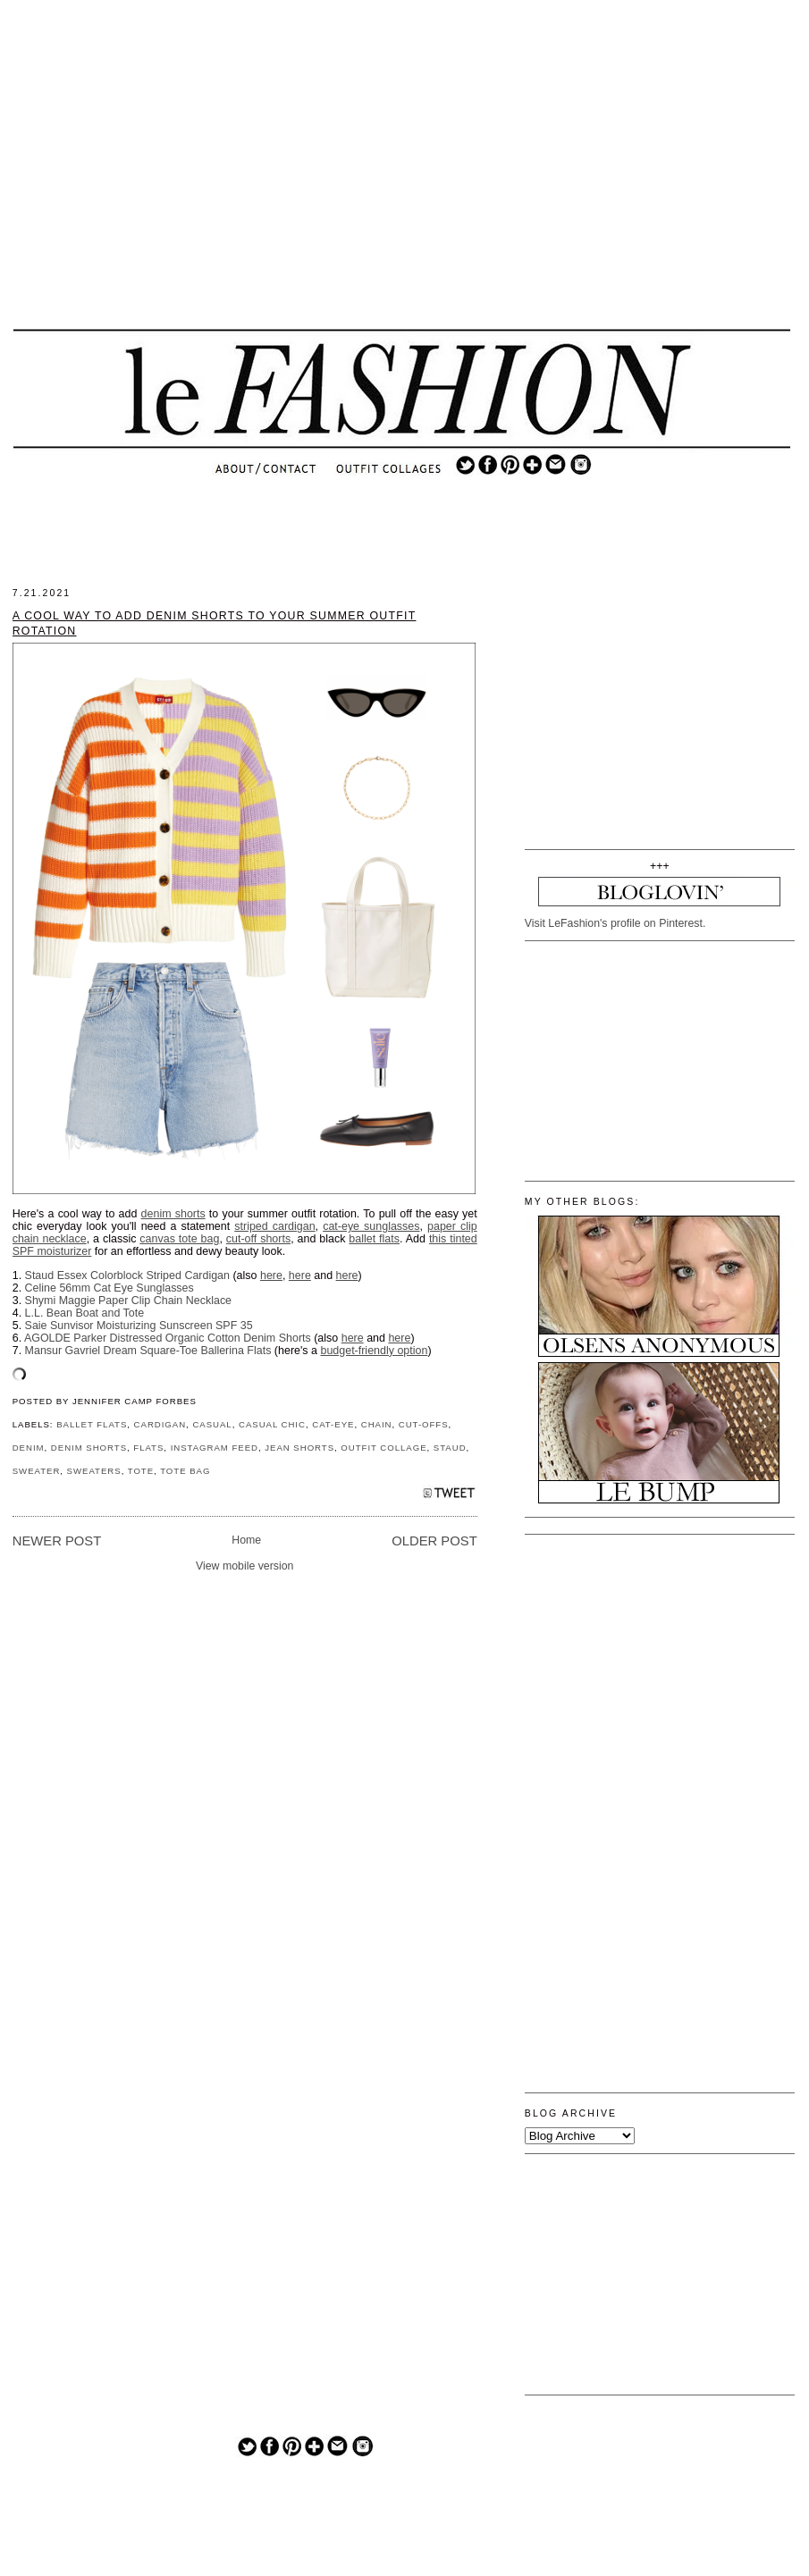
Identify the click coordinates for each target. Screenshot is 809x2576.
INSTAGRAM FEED (214, 1447)
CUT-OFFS (424, 1424)
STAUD (450, 1447)
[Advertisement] (401, 179)
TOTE (141, 1471)
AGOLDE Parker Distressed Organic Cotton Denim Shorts (167, 1338)
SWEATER (37, 1471)
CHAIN (376, 1424)
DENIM (29, 1447)
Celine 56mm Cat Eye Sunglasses (109, 1288)
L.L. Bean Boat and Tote (85, 1313)
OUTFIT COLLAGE (383, 1447)
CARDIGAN (160, 1424)
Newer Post (57, 1541)
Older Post (434, 1541)
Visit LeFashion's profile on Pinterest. (615, 923)
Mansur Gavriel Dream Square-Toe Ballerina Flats (148, 1350)
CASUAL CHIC (272, 1424)
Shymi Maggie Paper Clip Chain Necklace (128, 1300)
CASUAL (212, 1424)
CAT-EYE (333, 1424)
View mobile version (245, 1566)
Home (246, 1540)
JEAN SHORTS (299, 1447)
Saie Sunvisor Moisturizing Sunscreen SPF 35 (139, 1325)
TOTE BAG (185, 1471)
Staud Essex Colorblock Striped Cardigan (127, 1275)
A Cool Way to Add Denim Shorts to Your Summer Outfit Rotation (215, 623)
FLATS (148, 1447)
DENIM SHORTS (89, 1447)
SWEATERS (94, 1471)
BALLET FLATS (91, 1424)
